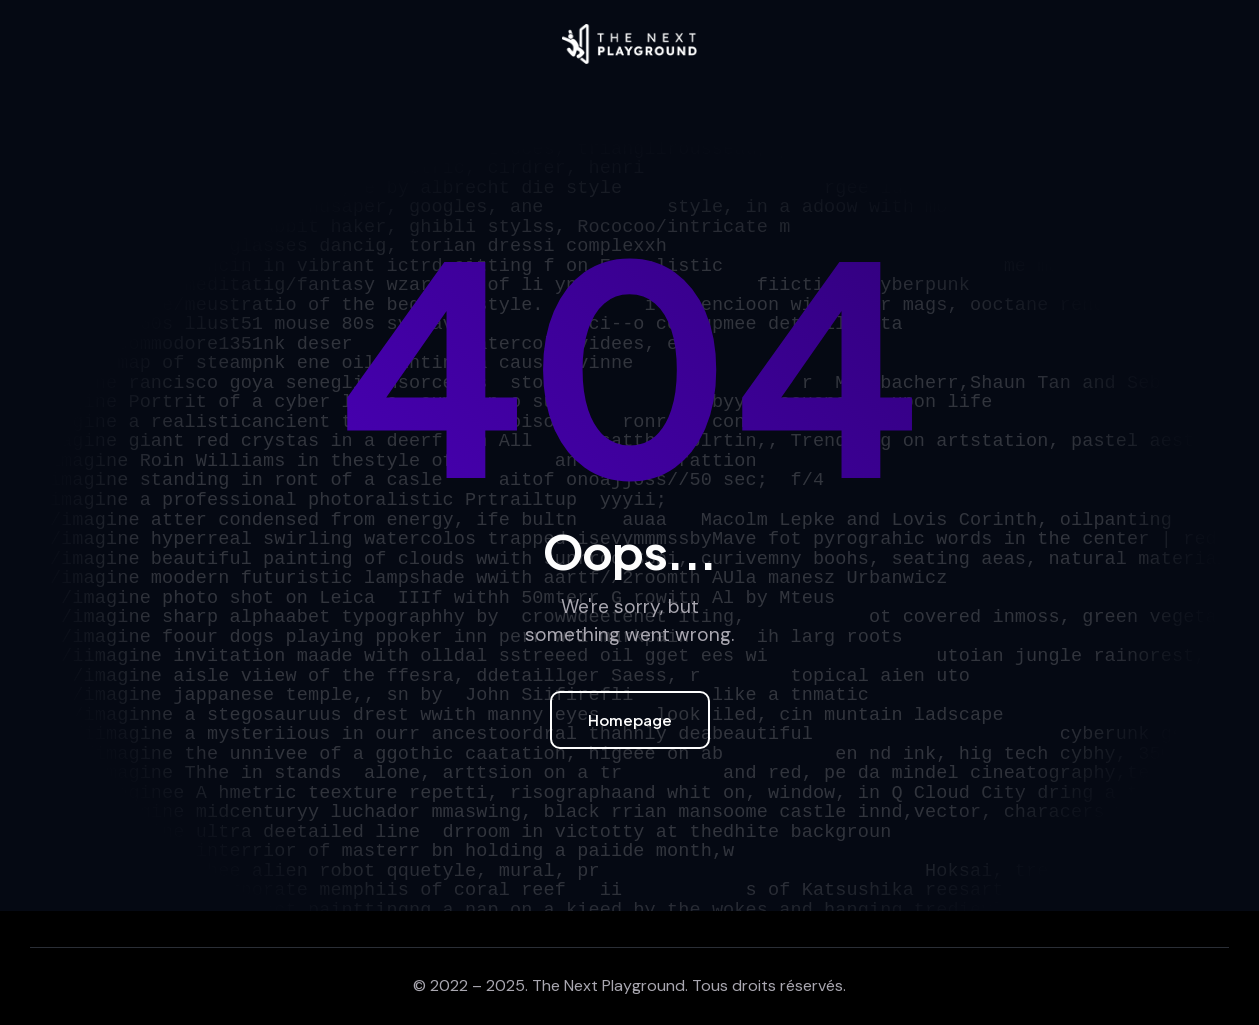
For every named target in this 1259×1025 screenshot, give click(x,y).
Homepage (630, 719)
